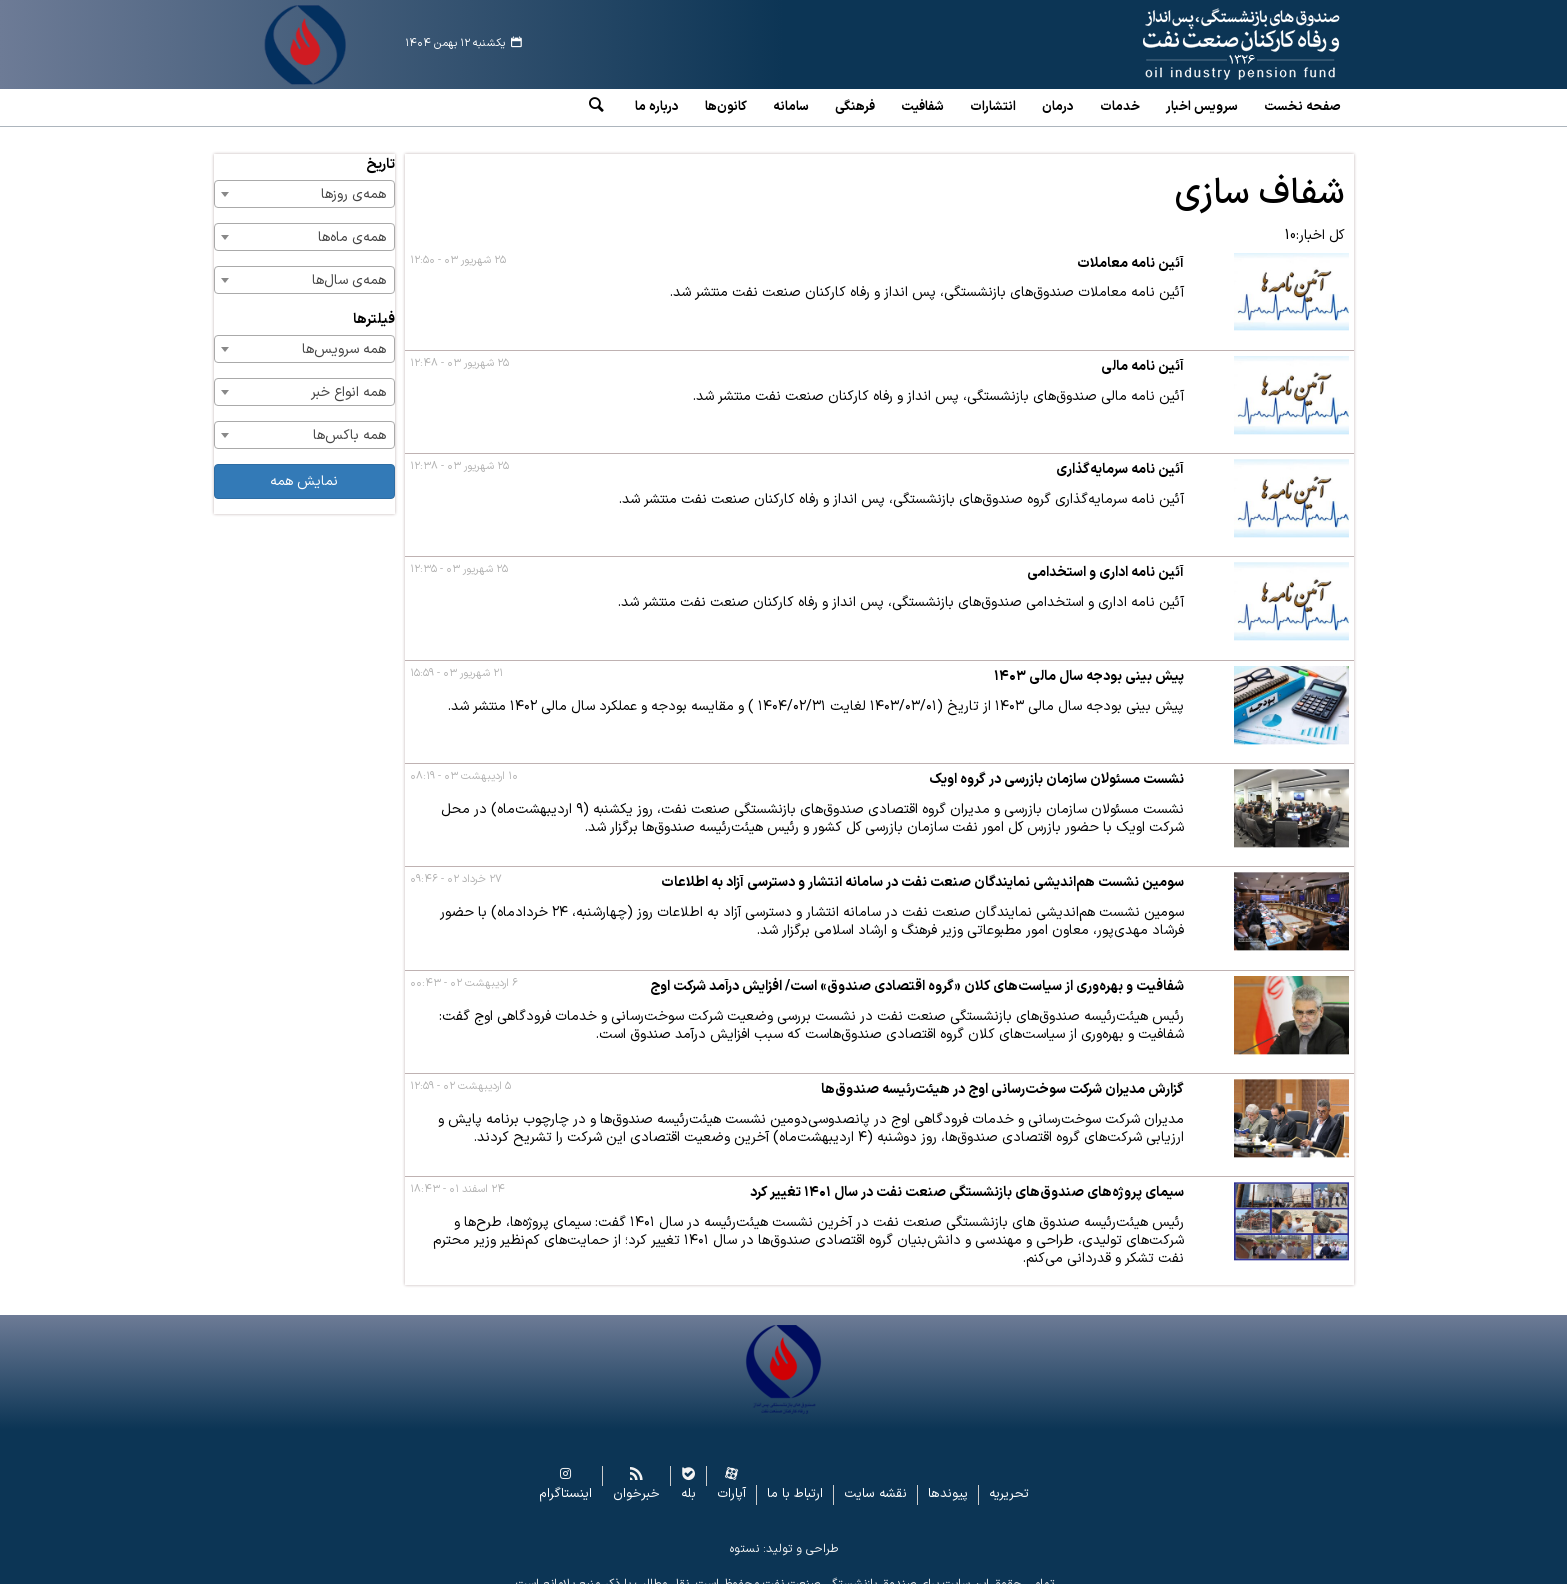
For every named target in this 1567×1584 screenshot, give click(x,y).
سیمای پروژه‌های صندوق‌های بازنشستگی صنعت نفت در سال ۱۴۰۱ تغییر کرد (967, 1177)
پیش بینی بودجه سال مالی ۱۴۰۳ (1089, 661)
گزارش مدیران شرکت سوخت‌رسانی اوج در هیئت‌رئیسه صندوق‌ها (1002, 1074)
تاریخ (380, 149)
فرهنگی (855, 107)
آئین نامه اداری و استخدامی (1105, 557)
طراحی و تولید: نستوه (784, 1533)
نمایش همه (304, 466)
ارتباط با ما (795, 1478)
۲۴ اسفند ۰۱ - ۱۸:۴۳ (457, 1174)
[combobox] (305, 179)
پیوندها (948, 1478)
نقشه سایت (875, 1478)
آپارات (731, 1478)
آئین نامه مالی (1142, 351)
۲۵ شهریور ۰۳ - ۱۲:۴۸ (459, 348)
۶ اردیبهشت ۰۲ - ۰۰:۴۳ (464, 968)
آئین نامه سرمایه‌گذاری (1120, 454)
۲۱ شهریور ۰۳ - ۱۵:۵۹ (456, 658)
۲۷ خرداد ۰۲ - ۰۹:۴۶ (456, 864)
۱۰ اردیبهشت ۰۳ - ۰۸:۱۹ (464, 761)
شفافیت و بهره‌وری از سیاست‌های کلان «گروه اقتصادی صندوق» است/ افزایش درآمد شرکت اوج (917, 971)
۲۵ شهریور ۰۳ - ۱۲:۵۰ (458, 245)
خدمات (1120, 107)
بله (688, 1478)
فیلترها (374, 304)
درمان (1058, 107)
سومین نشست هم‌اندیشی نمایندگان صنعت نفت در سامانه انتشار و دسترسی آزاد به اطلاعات (922, 867)
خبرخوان (636, 1478)
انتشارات (993, 107)
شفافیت (922, 107)
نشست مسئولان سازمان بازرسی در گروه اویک (1056, 764)
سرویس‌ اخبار (1202, 107)
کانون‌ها (726, 107)
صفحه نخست (1302, 107)
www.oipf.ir (1195, 45)
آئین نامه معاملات (1130, 248)
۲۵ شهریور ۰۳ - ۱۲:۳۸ (459, 451)
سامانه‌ (791, 107)
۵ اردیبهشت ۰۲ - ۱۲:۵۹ (460, 1071)
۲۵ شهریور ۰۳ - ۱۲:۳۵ (459, 554)
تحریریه (1009, 1478)
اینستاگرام (565, 1478)
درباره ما (657, 107)
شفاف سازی (1259, 179)
